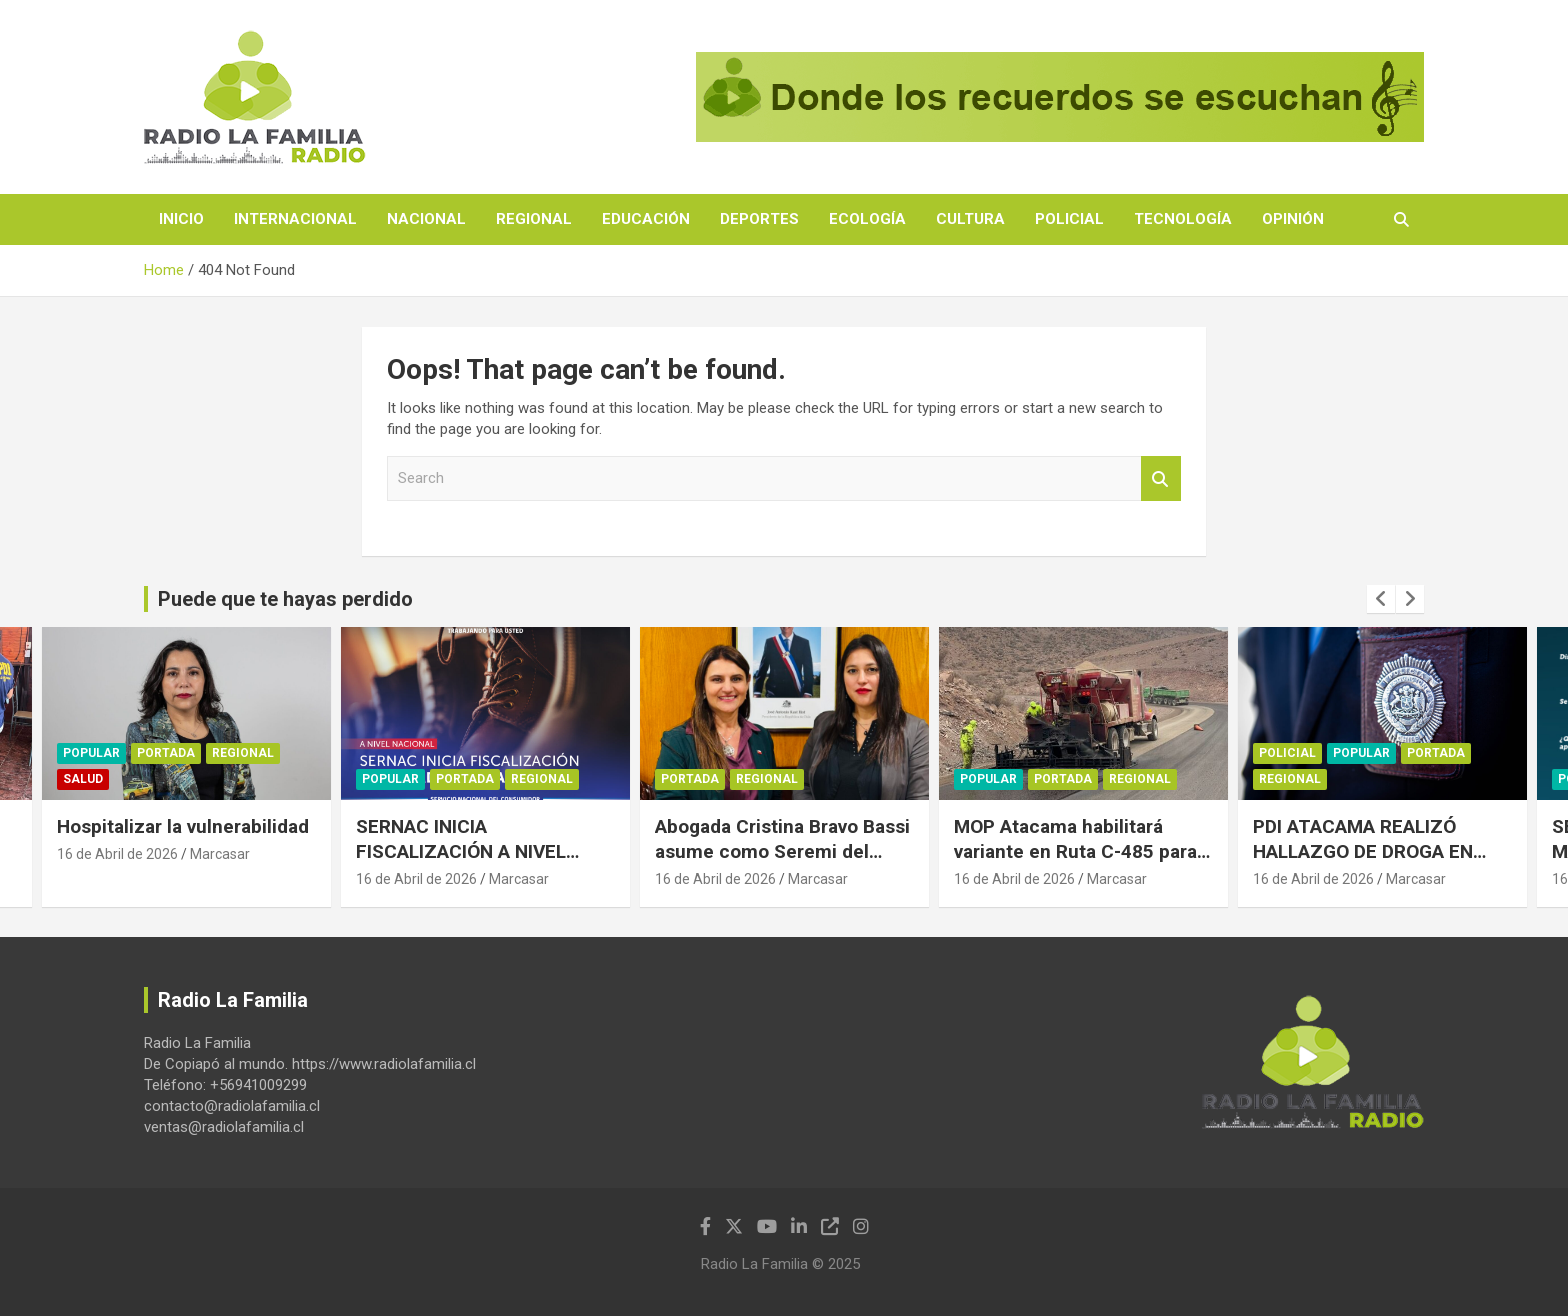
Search (1161, 478)
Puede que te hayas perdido (285, 599)
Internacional (295, 219)
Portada (166, 754)
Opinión (1293, 219)
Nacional (426, 219)
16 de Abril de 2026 (117, 854)
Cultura (970, 219)
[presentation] (1381, 599)
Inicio (181, 219)
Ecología (867, 219)
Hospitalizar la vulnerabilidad (183, 826)
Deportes (759, 219)
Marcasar (220, 854)
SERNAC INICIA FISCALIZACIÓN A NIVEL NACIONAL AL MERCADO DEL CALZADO (481, 863)
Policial (1069, 219)
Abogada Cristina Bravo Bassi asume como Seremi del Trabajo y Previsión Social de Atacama (782, 863)
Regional (534, 219)
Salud (83, 780)
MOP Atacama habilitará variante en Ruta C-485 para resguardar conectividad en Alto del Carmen (1075, 863)
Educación (646, 219)
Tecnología (1183, 219)
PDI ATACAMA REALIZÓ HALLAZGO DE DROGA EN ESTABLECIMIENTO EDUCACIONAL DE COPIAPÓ (1372, 863)
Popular (91, 754)
